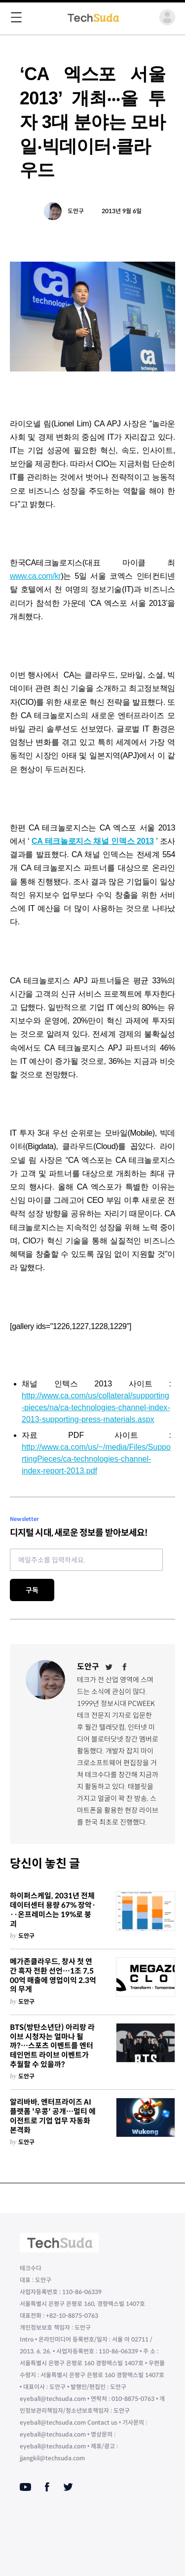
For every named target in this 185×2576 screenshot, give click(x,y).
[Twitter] (109, 1667)
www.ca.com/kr (35, 576)
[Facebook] (125, 1667)
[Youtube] (25, 2487)
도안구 (76, 211)
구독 (32, 1590)
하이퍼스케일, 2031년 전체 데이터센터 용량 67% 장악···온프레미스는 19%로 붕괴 (53, 1909)
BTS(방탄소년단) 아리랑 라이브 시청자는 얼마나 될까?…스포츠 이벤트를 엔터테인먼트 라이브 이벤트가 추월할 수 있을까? (52, 2046)
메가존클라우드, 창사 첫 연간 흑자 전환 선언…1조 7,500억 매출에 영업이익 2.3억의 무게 (53, 1975)
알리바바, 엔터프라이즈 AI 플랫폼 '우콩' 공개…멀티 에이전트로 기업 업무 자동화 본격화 (53, 2116)
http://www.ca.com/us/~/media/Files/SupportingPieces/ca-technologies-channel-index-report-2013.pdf (96, 1459)
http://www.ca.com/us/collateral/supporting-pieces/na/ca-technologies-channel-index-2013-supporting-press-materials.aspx (96, 1407)
